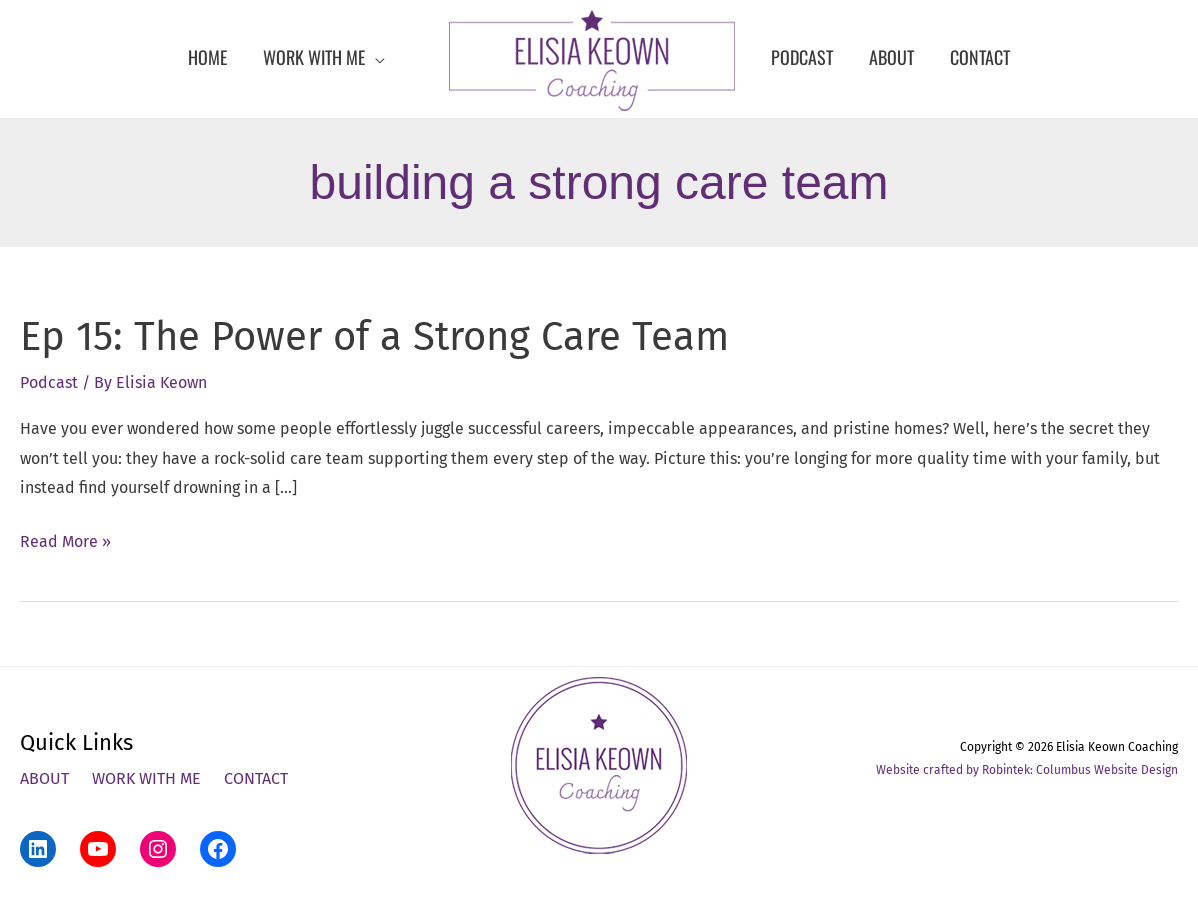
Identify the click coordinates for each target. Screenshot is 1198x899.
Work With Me (146, 778)
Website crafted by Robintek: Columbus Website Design (1027, 770)
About (44, 778)
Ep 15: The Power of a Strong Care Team (374, 337)
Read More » (65, 542)
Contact (256, 778)
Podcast (49, 382)
